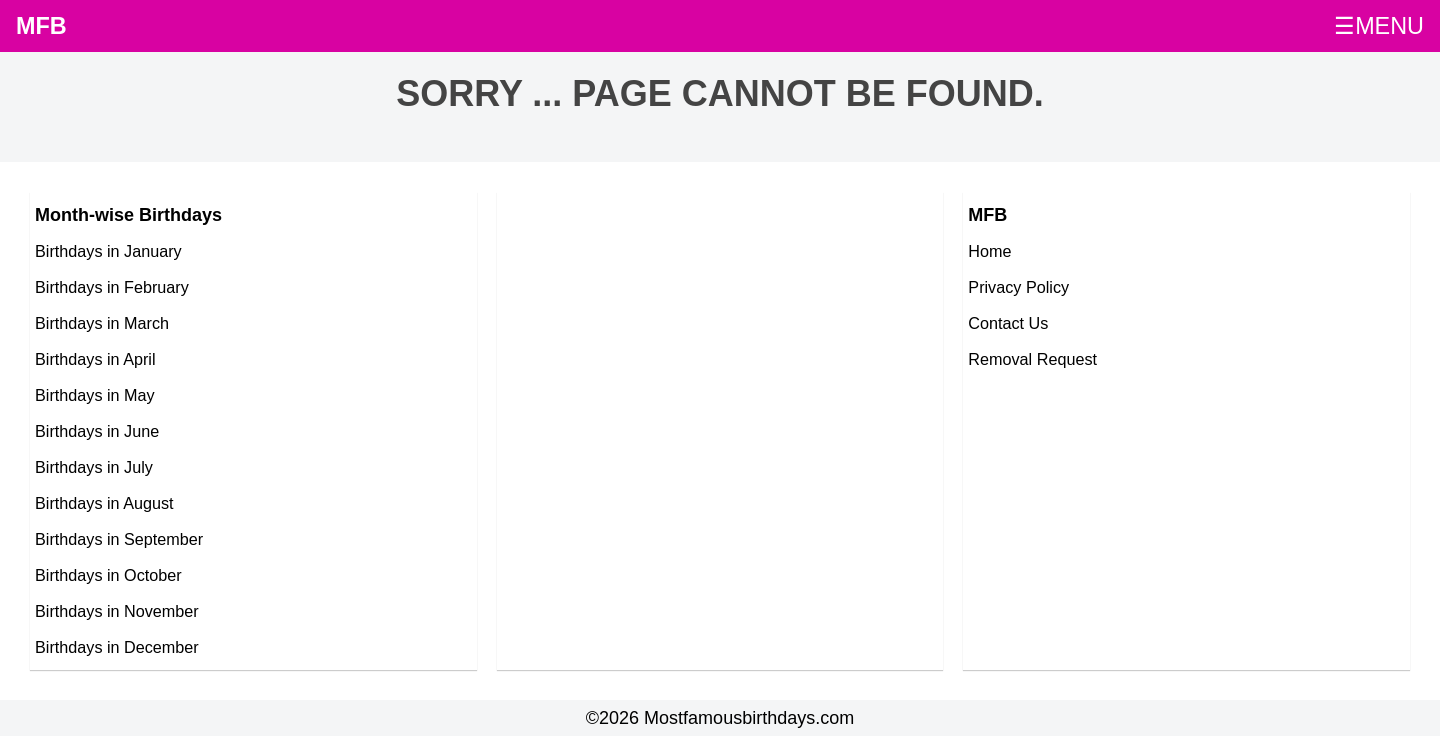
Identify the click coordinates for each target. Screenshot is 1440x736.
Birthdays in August (104, 503)
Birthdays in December (117, 647)
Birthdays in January (108, 251)
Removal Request (1032, 359)
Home (989, 251)
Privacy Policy (1018, 287)
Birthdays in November (117, 611)
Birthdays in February (112, 287)
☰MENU (1379, 26)
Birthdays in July (94, 467)
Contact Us (1008, 323)
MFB (41, 26)
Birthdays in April (95, 359)
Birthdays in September (119, 539)
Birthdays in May (95, 395)
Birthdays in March (102, 323)
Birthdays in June (97, 431)
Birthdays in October (108, 575)
